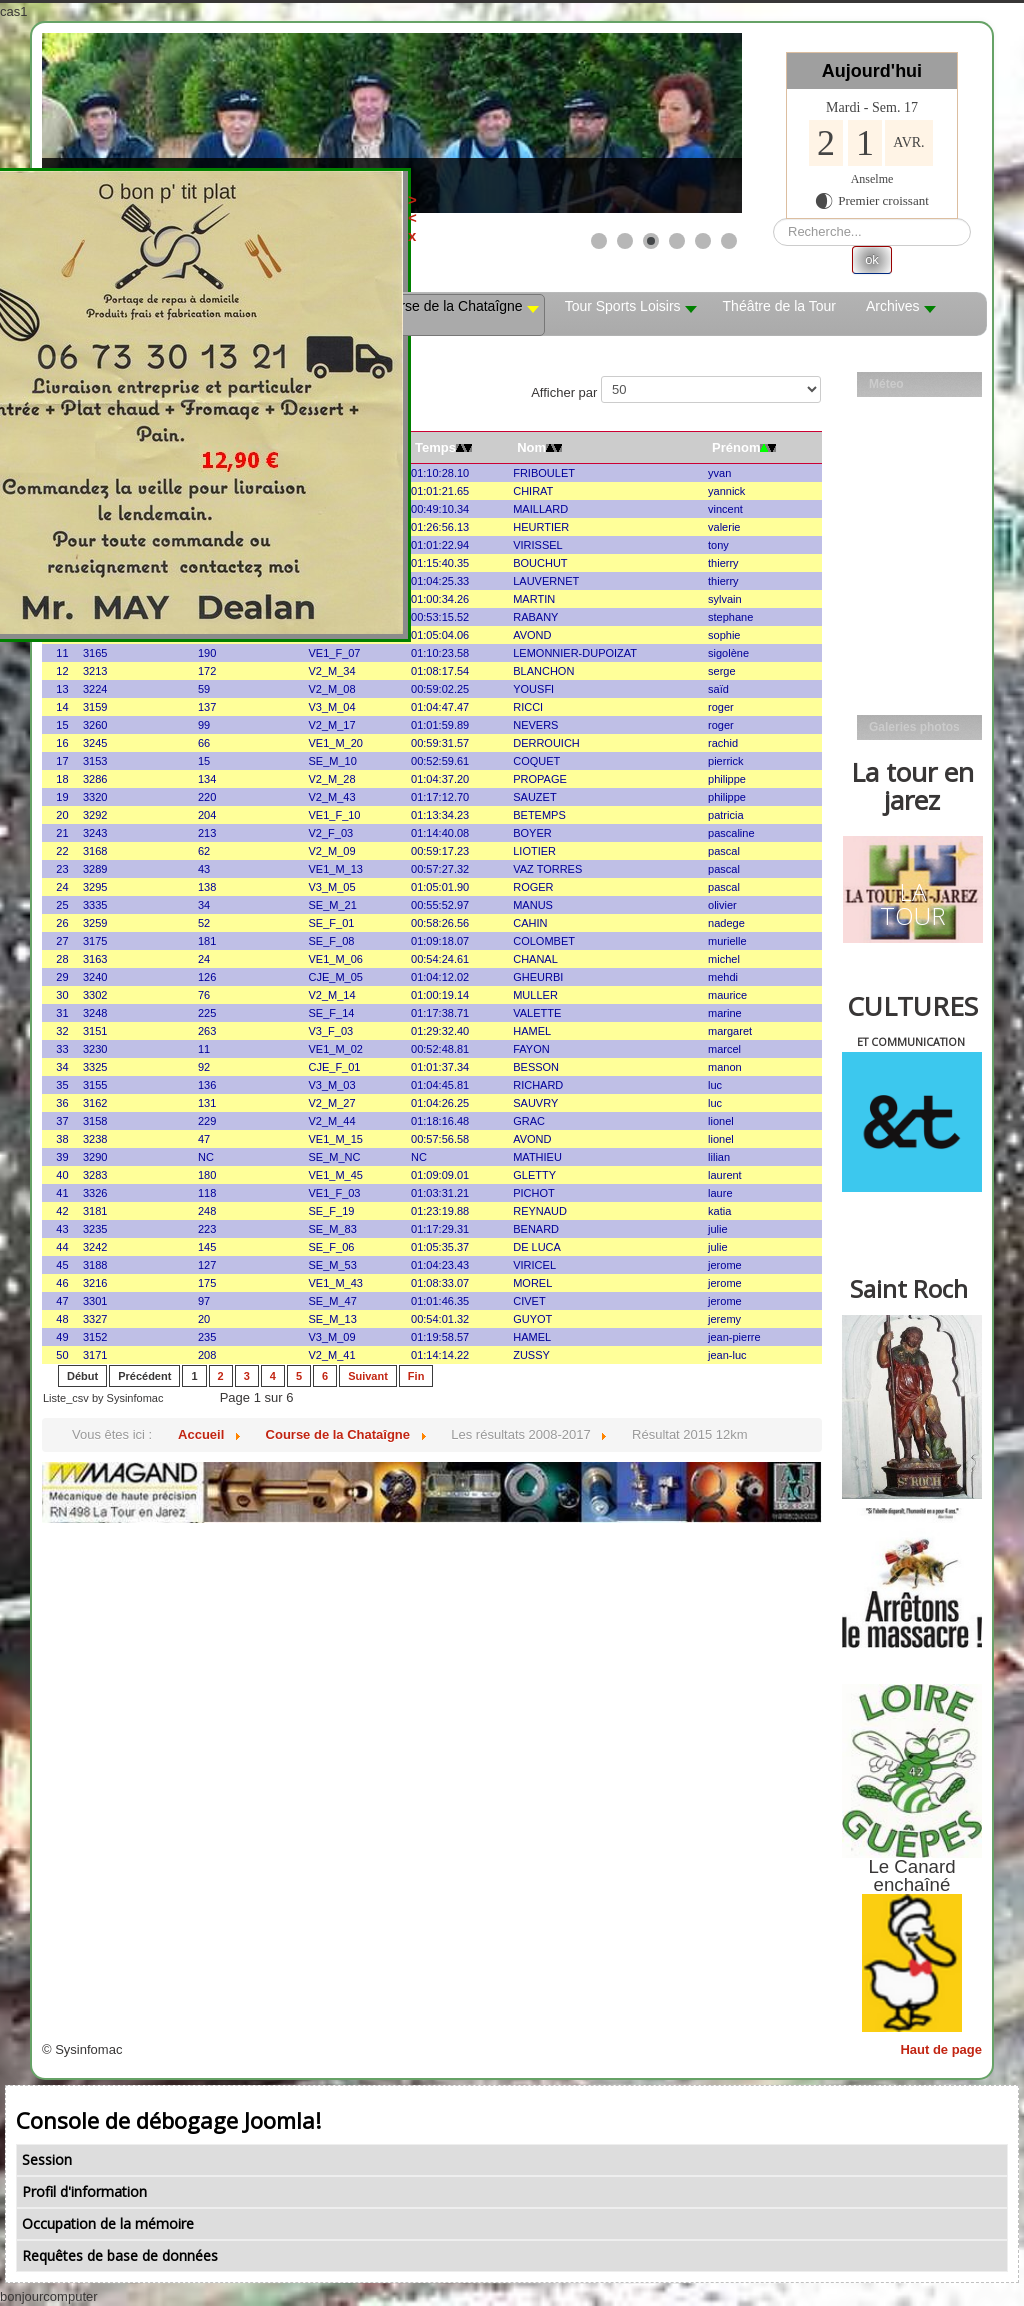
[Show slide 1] (599, 241)
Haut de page (941, 2049)
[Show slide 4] (677, 241)
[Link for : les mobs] (392, 123)
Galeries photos (914, 727)
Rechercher (773, 218)
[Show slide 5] (703, 241)
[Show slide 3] (651, 241)
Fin (416, 1376)
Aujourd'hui (872, 71)
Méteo (886, 384)
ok (872, 259)
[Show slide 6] (729, 241)
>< (487, 208)
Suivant (368, 1376)
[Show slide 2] (625, 241)
